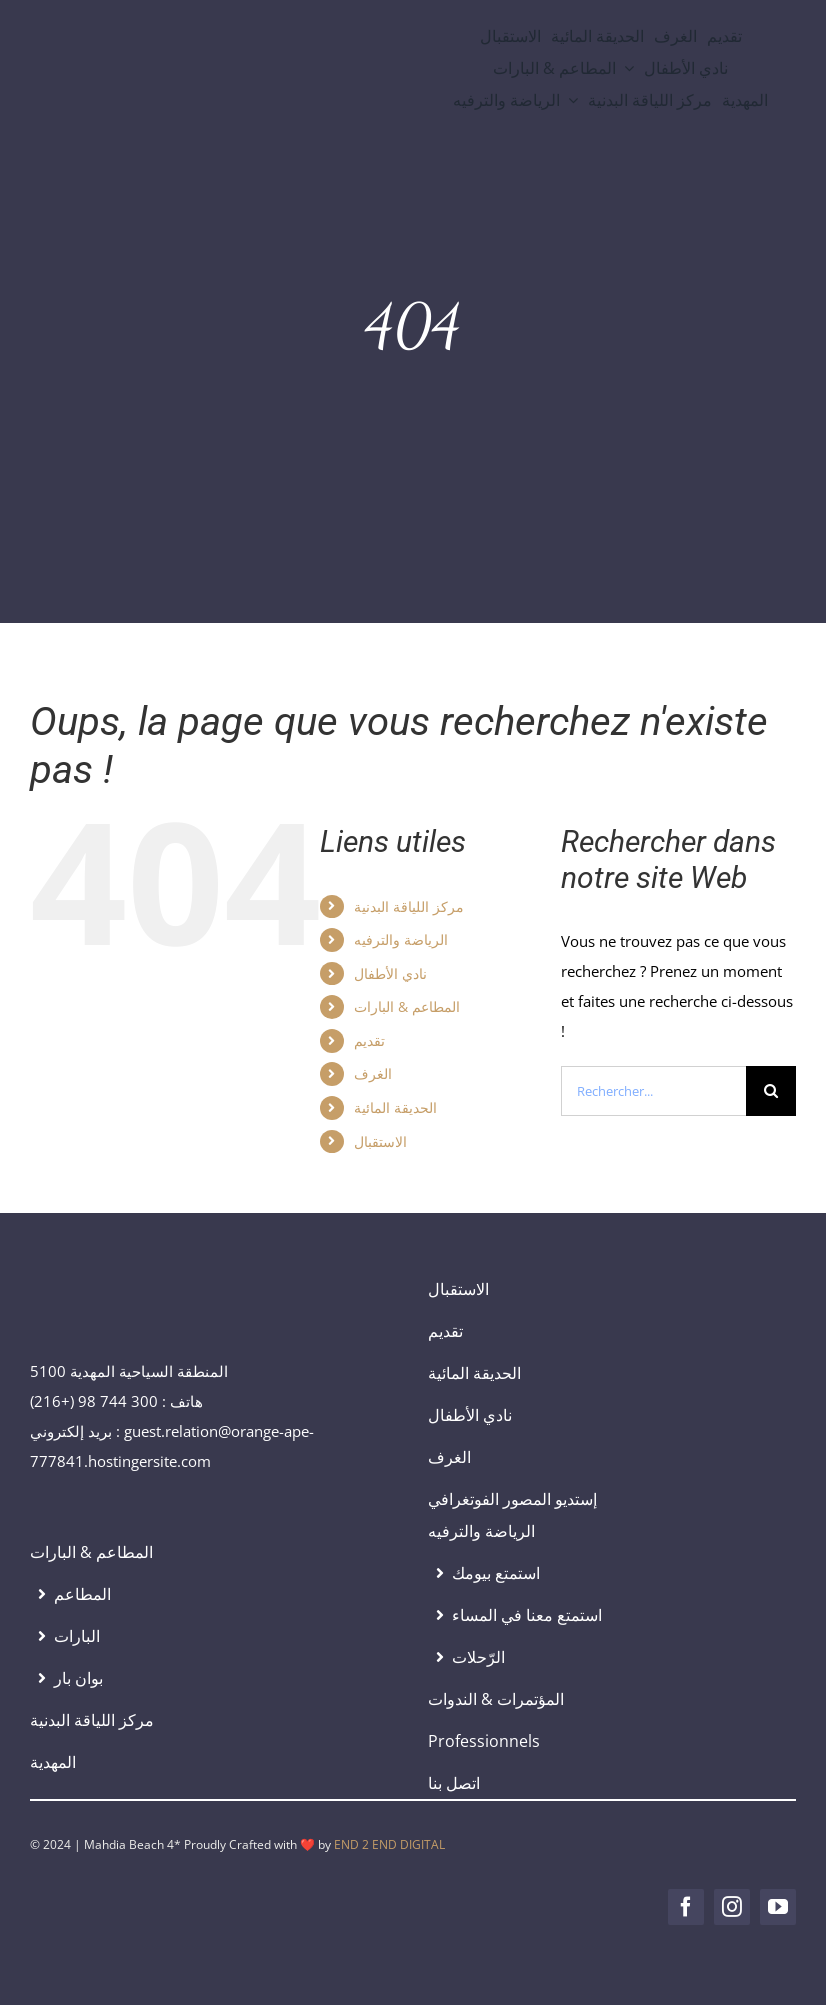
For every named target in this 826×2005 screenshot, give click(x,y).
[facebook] (686, 1907)
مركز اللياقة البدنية (409, 906)
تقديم (369, 1040)
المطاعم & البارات (407, 1006)
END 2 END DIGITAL (389, 1844)
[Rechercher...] (653, 1091)
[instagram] (732, 1907)
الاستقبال (380, 1141)
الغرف (373, 1073)
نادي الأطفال (390, 973)
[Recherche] (771, 1091)
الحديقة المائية (395, 1107)
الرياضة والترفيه (401, 939)
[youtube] (778, 1907)
